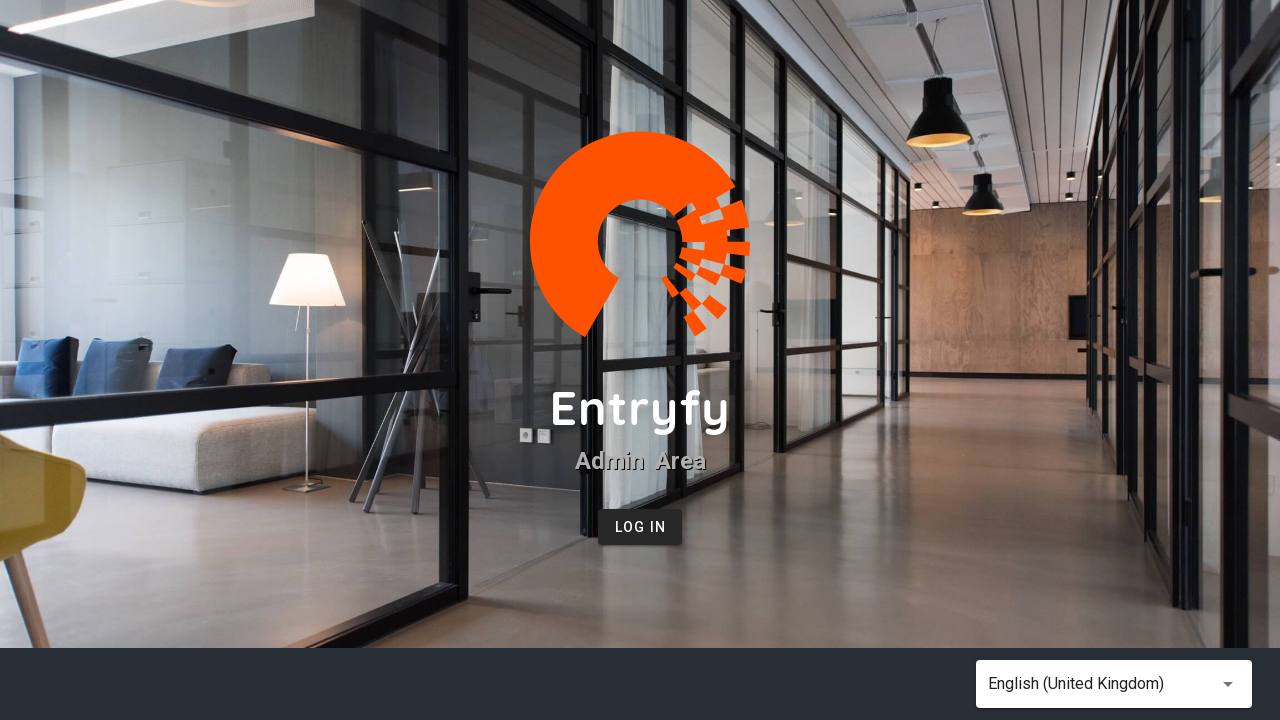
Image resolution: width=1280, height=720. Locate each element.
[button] (1114, 684)
